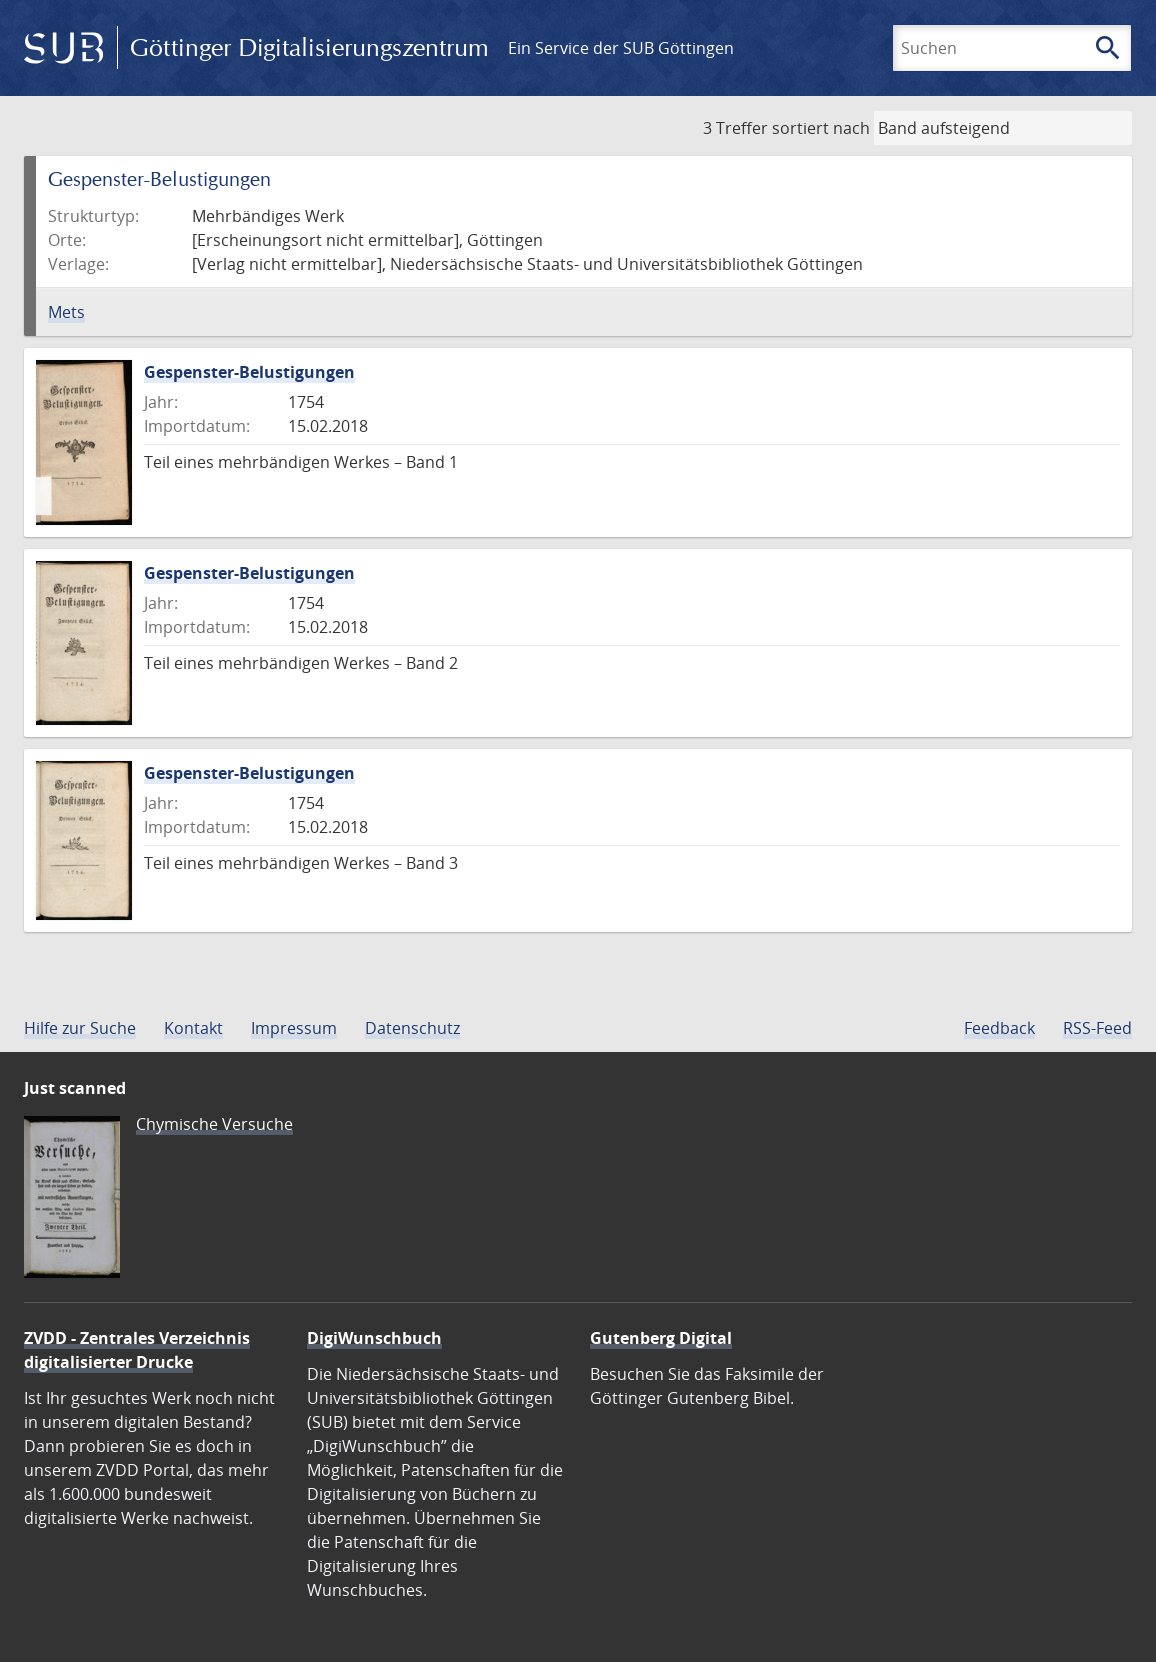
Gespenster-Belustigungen (249, 372)
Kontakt (193, 1028)
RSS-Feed (1097, 1028)
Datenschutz (412, 1028)
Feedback (999, 1028)
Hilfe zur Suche (80, 1028)
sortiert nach (821, 128)
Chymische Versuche (214, 1124)
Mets (66, 312)
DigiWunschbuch (374, 1338)
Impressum (294, 1028)
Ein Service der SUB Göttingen (621, 48)
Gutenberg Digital (661, 1338)
